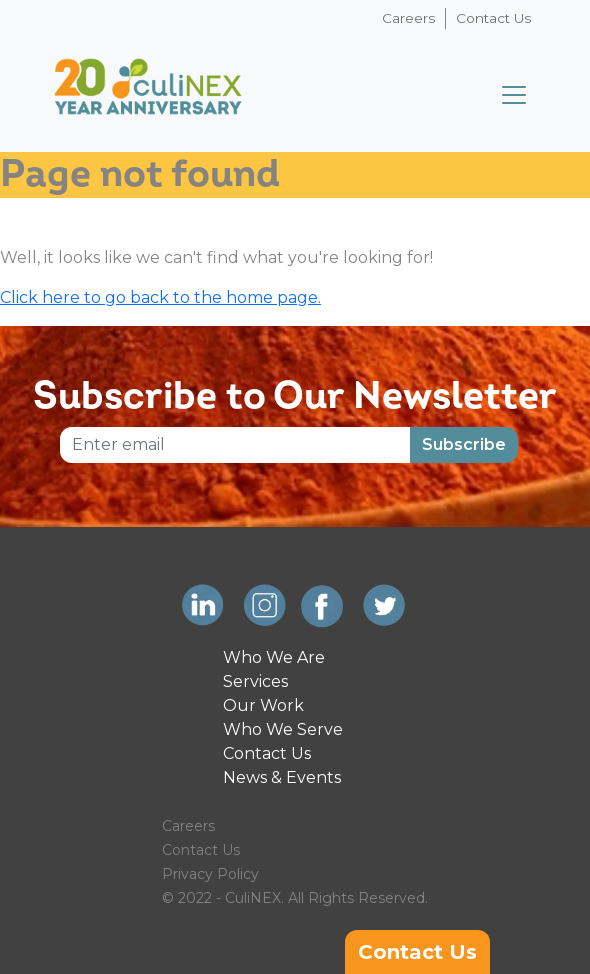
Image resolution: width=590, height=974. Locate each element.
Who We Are (274, 657)
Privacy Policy (210, 874)
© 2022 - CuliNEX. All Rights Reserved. (295, 898)
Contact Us (493, 18)
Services (255, 681)
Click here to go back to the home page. (160, 297)
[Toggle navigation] (514, 95)
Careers (408, 18)
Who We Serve (283, 729)
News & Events (282, 777)
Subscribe (464, 444)
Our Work (263, 705)
